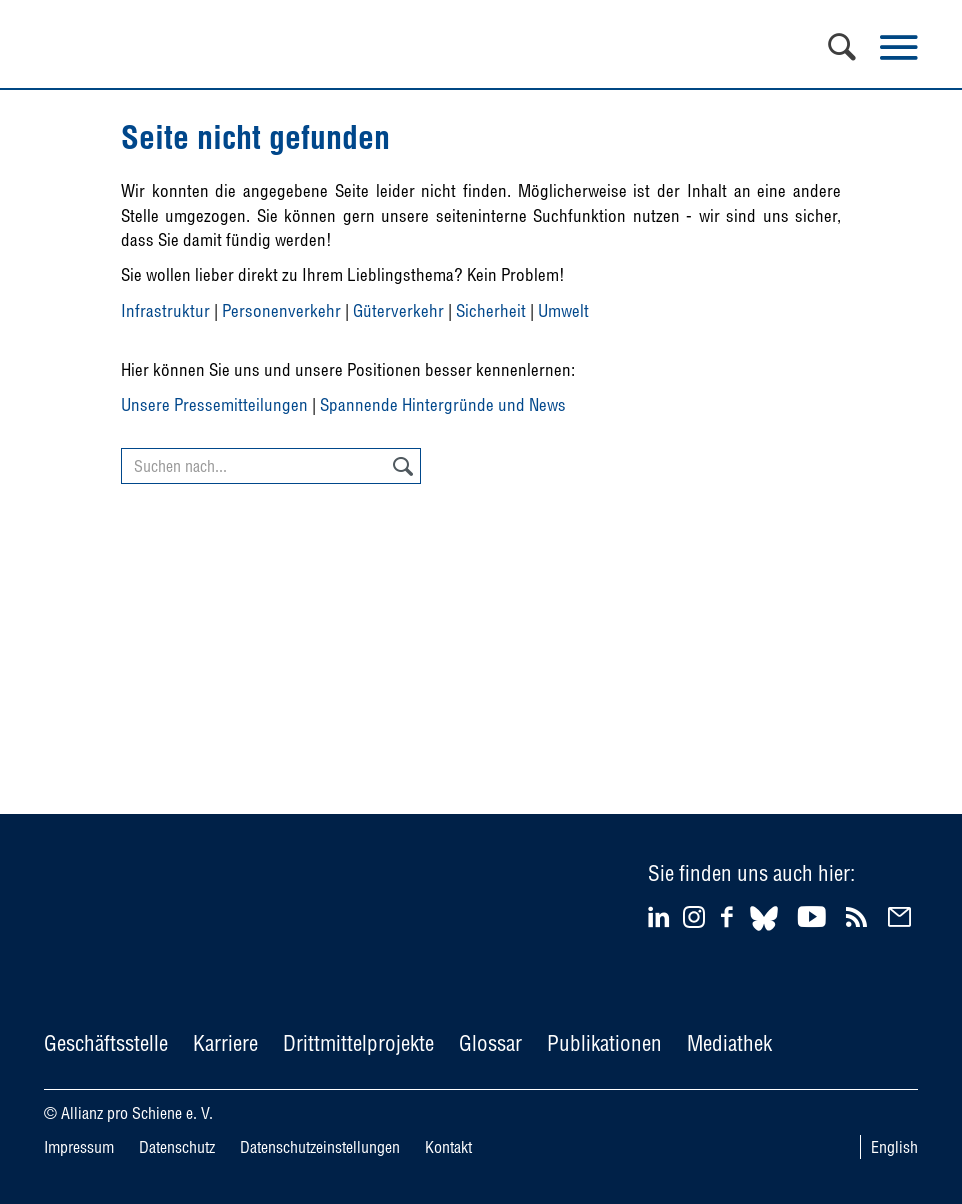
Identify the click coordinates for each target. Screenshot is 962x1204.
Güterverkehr (398, 310)
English (894, 1147)
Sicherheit (491, 310)
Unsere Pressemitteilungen (214, 404)
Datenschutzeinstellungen (320, 1147)
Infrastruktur (165, 310)
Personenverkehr (281, 310)
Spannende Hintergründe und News (443, 404)
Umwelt (563, 310)
